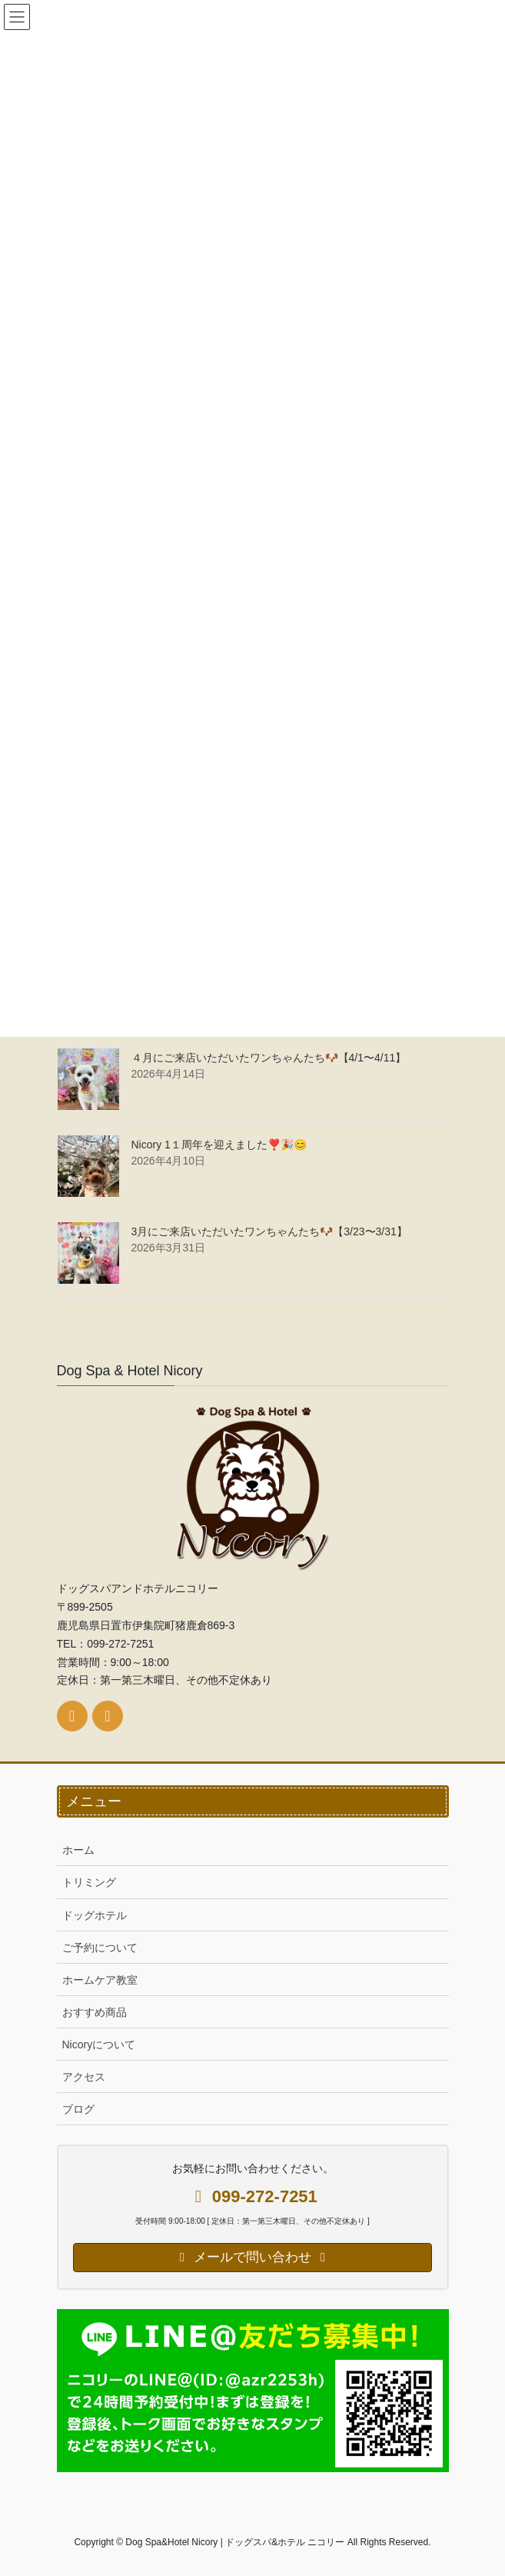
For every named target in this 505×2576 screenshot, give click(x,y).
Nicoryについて (99, 2044)
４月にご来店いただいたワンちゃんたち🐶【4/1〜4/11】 (269, 1057)
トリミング (89, 1882)
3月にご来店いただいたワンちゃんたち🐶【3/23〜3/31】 (269, 1231)
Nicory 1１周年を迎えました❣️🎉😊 (219, 1144)
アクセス (83, 2077)
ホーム (78, 1850)
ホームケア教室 (100, 1980)
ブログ (78, 2109)
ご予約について (100, 1947)
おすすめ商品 (94, 2012)
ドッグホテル (94, 1915)
